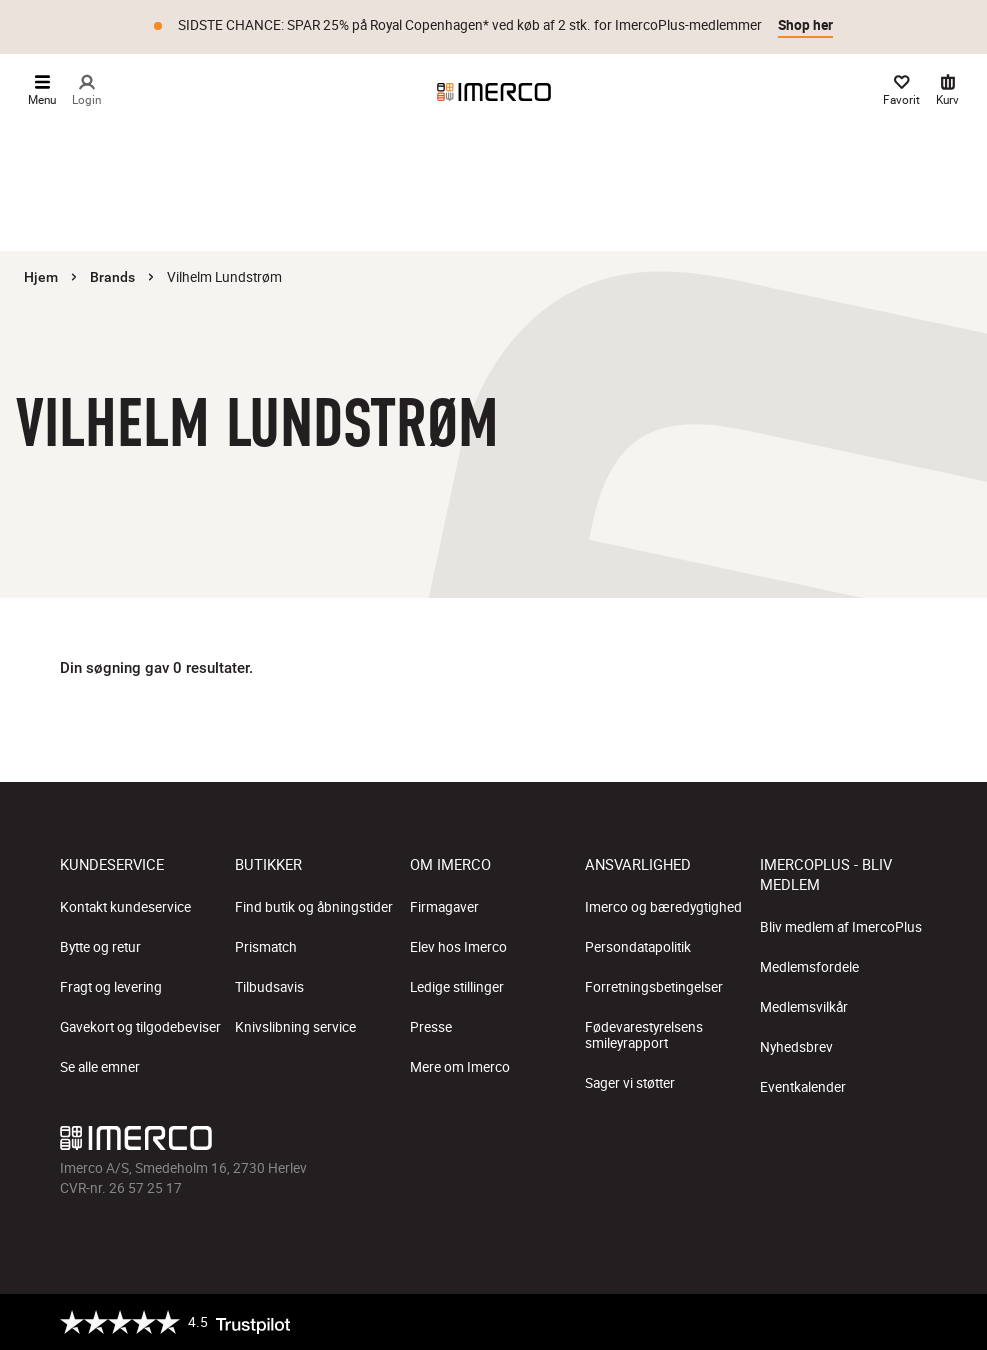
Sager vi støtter (630, 1083)
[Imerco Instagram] (795, 1139)
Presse (431, 1027)
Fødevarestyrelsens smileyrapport (644, 1035)
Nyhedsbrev (796, 1047)
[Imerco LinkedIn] (915, 1139)
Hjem (41, 277)
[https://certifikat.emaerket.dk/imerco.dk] (909, 1322)
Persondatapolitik (638, 947)
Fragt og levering (111, 987)
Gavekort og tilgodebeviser (140, 1027)
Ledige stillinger (457, 987)
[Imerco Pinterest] (875, 1139)
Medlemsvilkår (804, 1007)
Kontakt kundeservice (125, 907)
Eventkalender (803, 1087)
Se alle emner (100, 1067)
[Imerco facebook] (755, 1139)
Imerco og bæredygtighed (663, 907)
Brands (112, 277)
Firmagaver (444, 907)
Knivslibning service (295, 1027)
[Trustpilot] (175, 1322)
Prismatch (266, 947)
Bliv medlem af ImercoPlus (841, 927)
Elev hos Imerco (458, 947)
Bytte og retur (100, 947)
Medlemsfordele (809, 967)
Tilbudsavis (269, 987)
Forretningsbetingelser (654, 987)
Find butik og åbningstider (314, 907)
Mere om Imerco (460, 1067)
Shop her (805, 25)
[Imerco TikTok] (835, 1139)
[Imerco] (494, 92)
